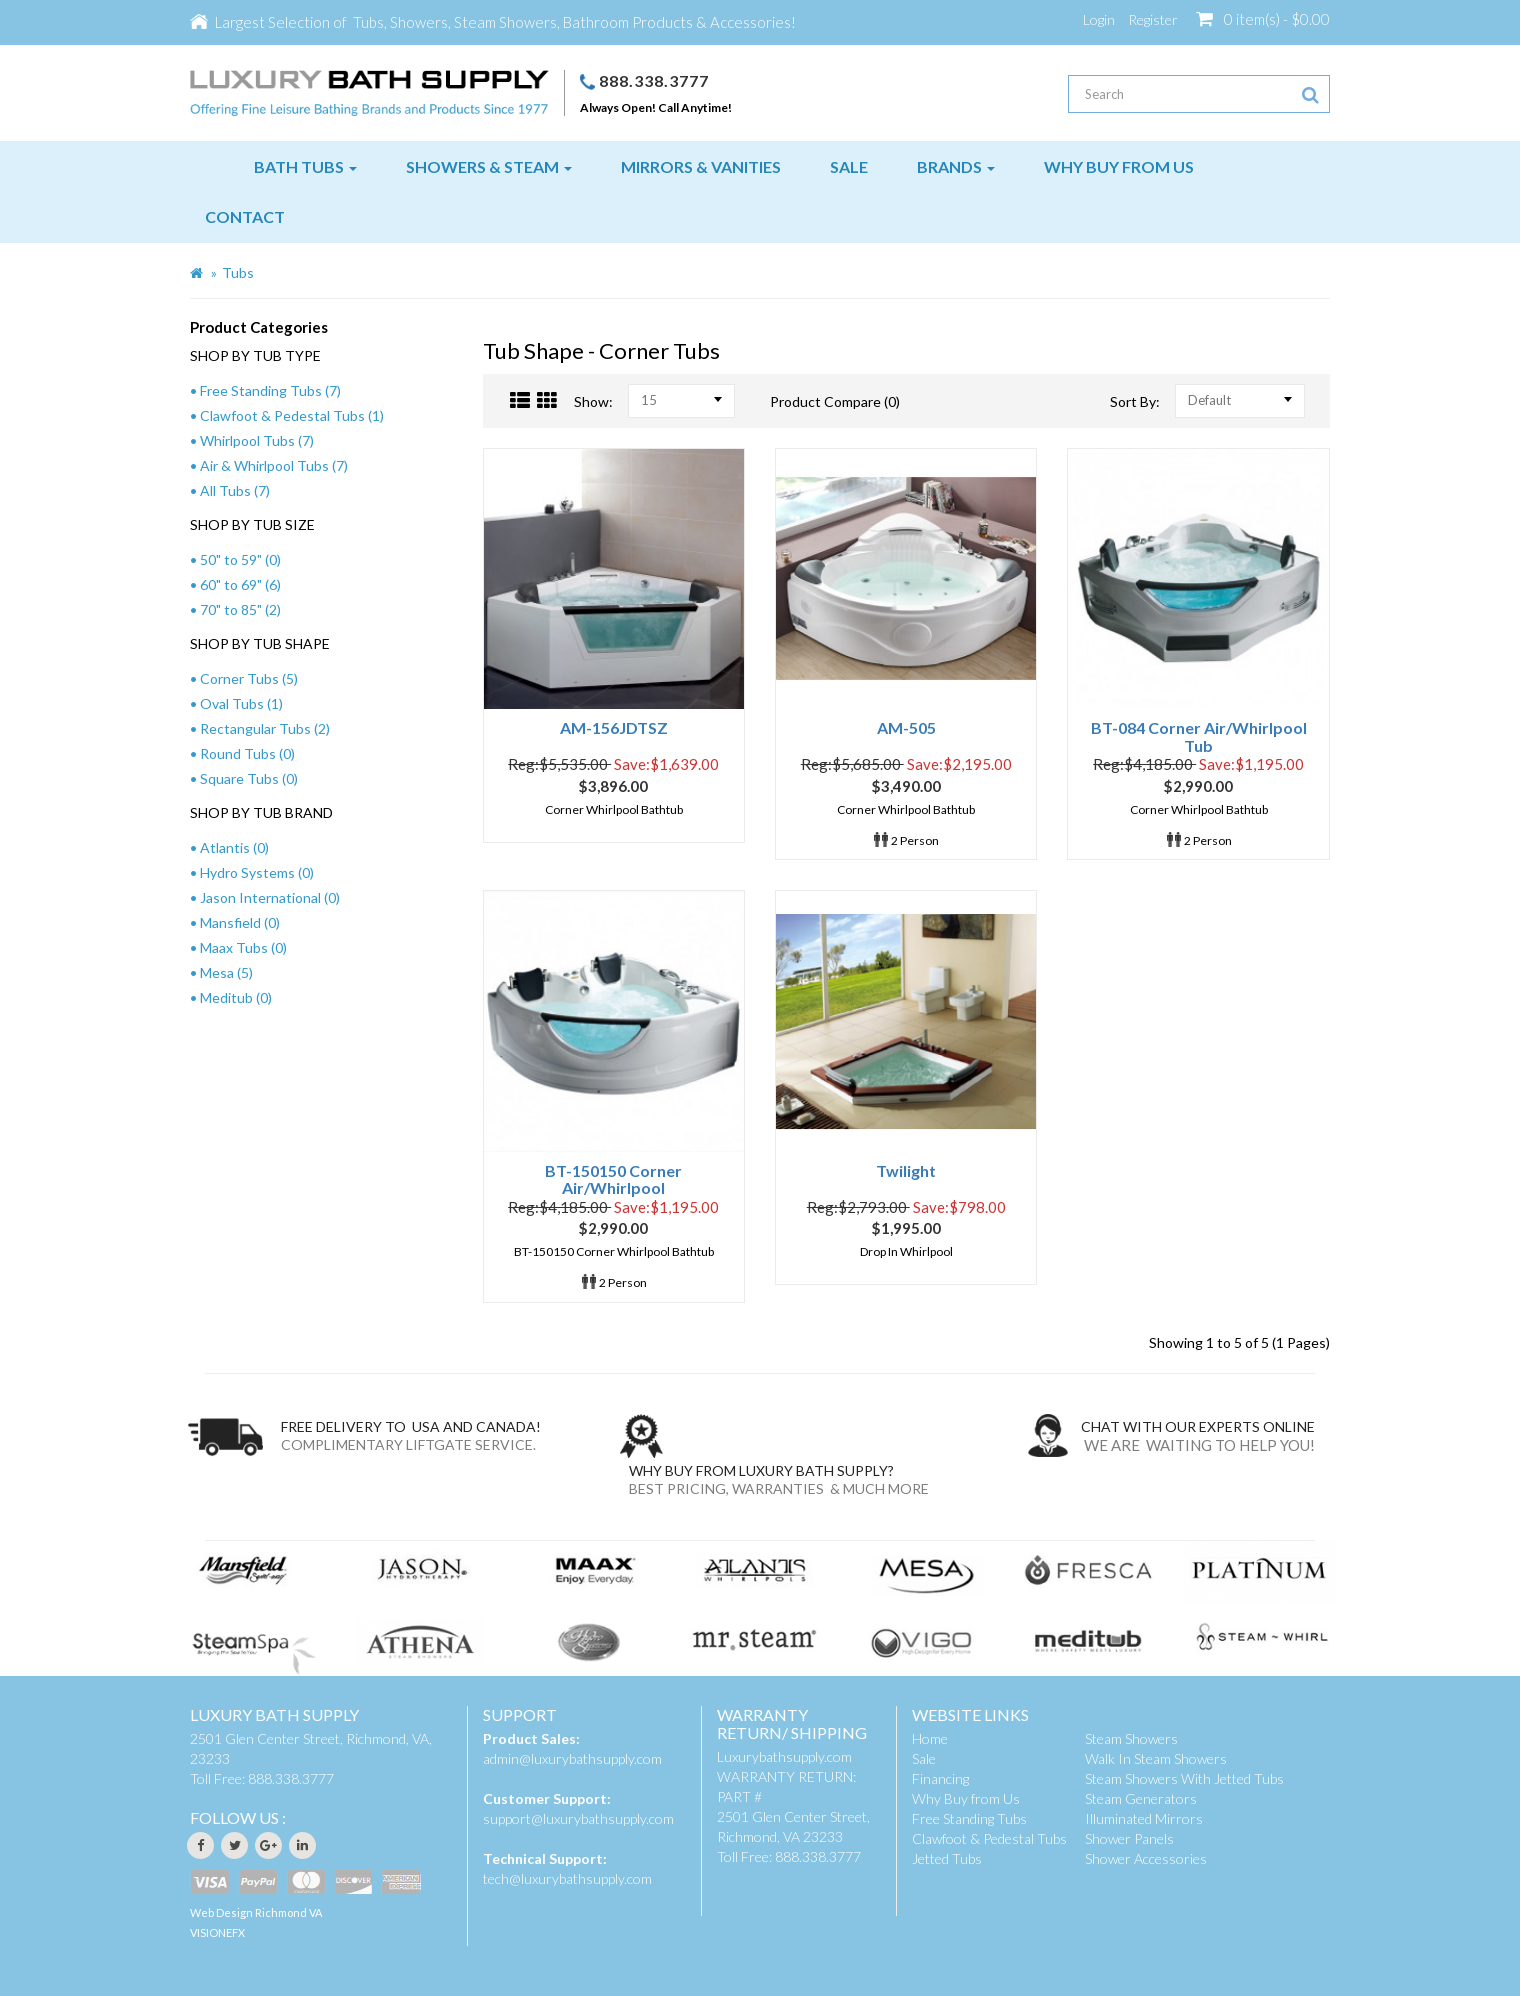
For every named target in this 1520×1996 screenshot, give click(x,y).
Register (1153, 19)
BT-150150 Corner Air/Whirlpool (613, 1179)
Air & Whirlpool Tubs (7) (274, 465)
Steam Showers (1131, 1738)
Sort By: (1135, 401)
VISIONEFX (217, 1932)
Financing (940, 1778)
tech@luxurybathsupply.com (567, 1878)
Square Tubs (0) (249, 778)
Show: (593, 401)
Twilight (906, 1170)
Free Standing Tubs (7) (270, 390)
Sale (924, 1758)
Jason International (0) (270, 897)
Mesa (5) (226, 972)
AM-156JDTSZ (614, 727)
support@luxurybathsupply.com (578, 1818)
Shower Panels (1129, 1838)
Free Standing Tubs (969, 1818)
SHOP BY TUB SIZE (252, 524)
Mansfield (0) (240, 922)
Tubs (238, 272)
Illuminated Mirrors (1144, 1818)
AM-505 (906, 727)
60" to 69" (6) (240, 584)
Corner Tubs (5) (249, 678)
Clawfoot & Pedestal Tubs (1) (292, 415)
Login (1099, 19)
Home (930, 1738)
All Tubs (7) (235, 490)
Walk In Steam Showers (1156, 1758)
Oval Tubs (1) (241, 703)
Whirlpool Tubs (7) (257, 440)
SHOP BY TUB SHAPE (260, 643)
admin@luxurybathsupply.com (572, 1758)
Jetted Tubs (947, 1858)
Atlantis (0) (234, 847)
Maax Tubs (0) (243, 947)
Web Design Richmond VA (256, 1912)
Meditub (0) (236, 997)
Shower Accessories (1146, 1858)
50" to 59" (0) (240, 559)
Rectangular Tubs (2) (265, 728)
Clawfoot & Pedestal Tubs (989, 1838)
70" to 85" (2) (240, 609)
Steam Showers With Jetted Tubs (1184, 1778)
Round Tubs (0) (247, 753)
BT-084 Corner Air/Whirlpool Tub (1199, 736)
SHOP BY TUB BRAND (261, 812)
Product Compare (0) (835, 401)
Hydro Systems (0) (257, 872)
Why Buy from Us (966, 1798)
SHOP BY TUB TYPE (255, 355)
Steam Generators (1141, 1798)
